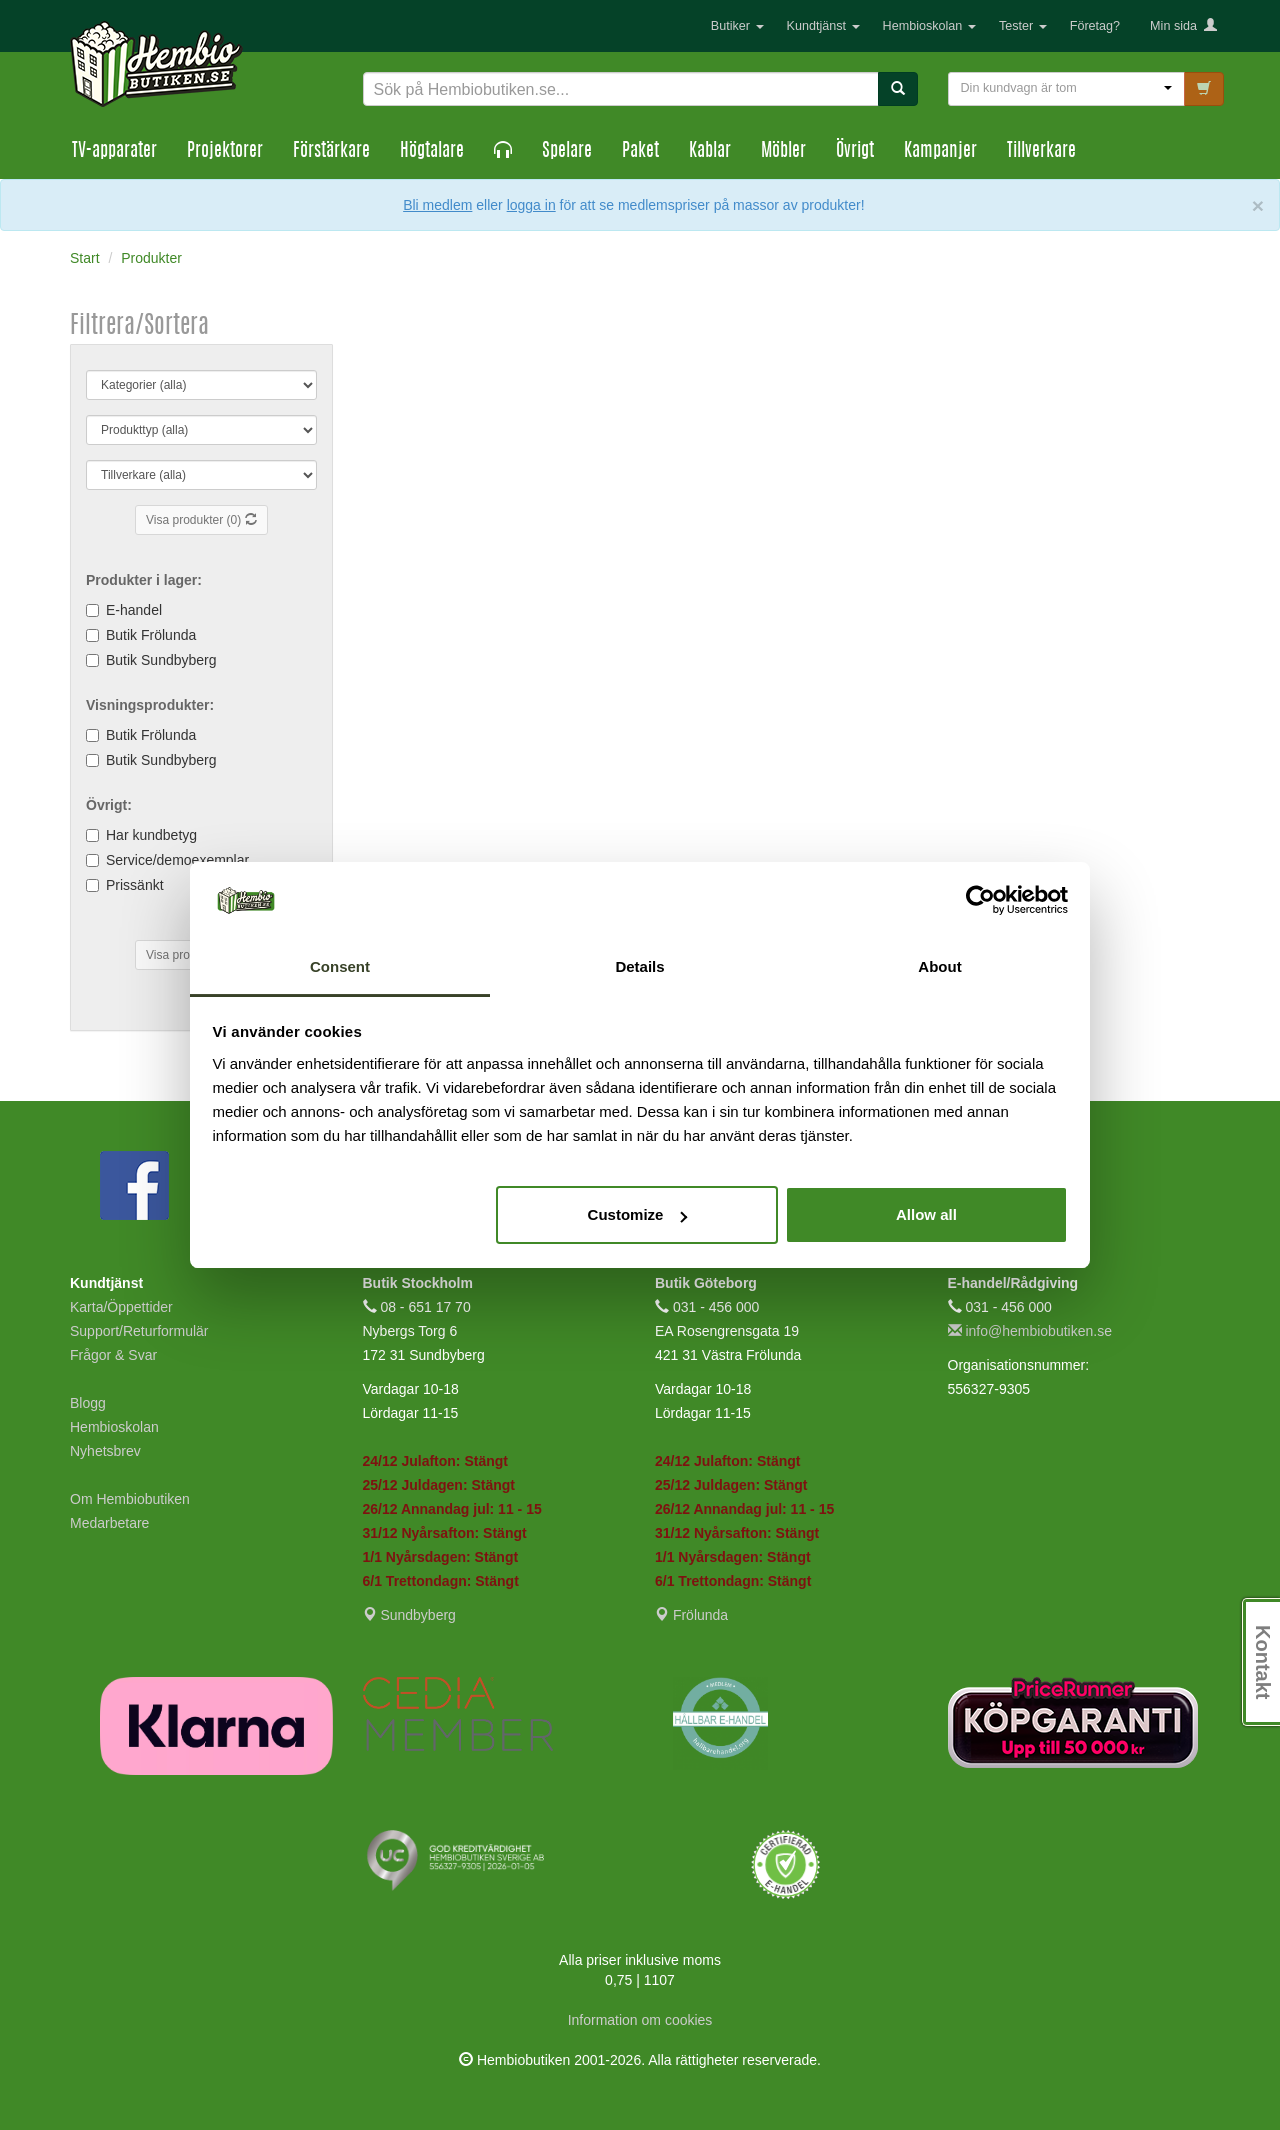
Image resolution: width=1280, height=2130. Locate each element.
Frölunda (691, 1615)
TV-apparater (114, 152)
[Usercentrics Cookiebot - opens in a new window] (980, 900)
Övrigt (855, 152)
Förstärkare (331, 152)
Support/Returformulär (139, 1331)
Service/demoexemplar (177, 860)
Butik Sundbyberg (161, 660)
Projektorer (225, 152)
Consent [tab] (340, 966)
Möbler (783, 152)
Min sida (1183, 26)
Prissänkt (135, 885)
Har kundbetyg (151, 835)
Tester (1023, 26)
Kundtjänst (823, 26)
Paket (640, 152)
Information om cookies (640, 2020)
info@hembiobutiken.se (1030, 1331)
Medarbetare (109, 1523)
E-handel (134, 610)
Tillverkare (1041, 152)
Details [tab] (639, 966)
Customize (638, 1214)
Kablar (710, 152)
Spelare (567, 152)
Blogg (88, 1403)
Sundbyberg (409, 1615)
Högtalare (432, 152)
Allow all (926, 1214)
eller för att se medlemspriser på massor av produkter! (670, 205)
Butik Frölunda (151, 635)
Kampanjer (940, 152)
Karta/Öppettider (121, 1307)
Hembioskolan (929, 26)
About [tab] (939, 966)
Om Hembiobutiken (130, 1499)
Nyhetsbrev (105, 1451)
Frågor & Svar (113, 1355)
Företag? (1095, 26)
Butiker (737, 26)
